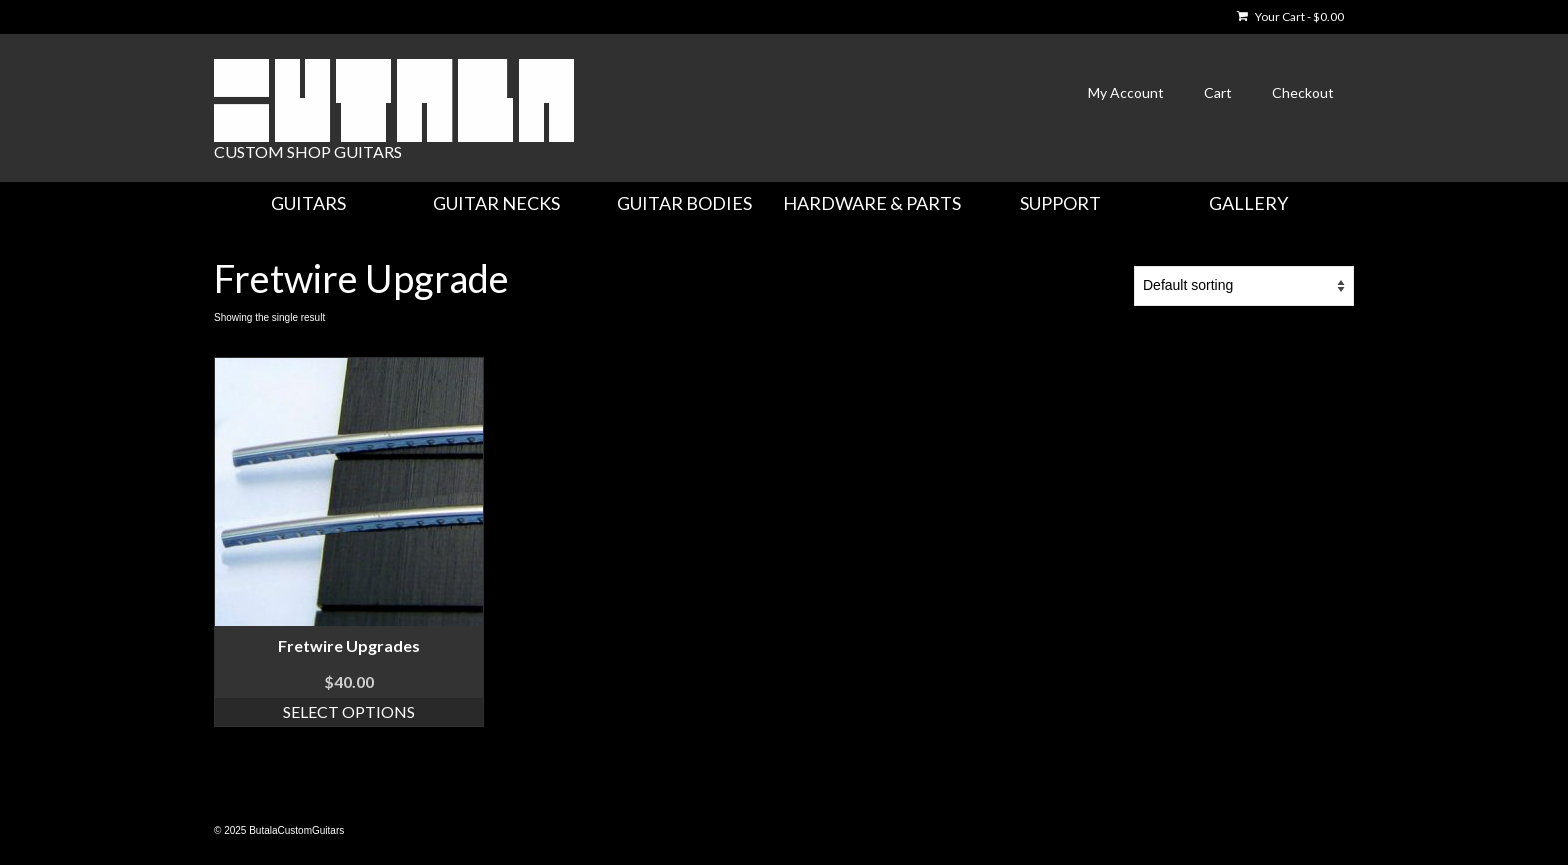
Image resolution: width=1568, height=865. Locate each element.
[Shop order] (1244, 286)
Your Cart (1290, 16)
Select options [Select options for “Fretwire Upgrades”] (349, 711)
